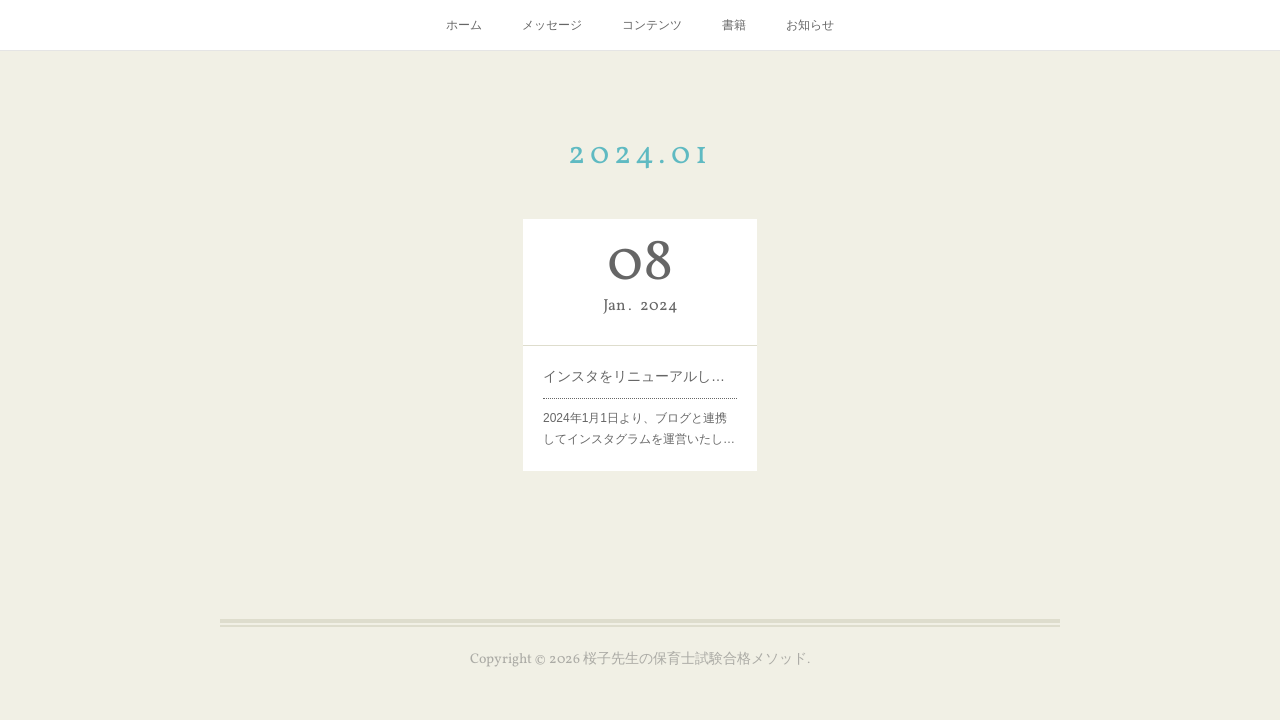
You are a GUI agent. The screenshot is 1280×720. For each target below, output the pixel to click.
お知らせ (810, 25)
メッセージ (552, 25)
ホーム (464, 25)
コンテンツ (652, 25)
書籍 (734, 25)
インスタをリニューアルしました (640, 375)
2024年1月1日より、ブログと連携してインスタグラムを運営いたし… (639, 427)
